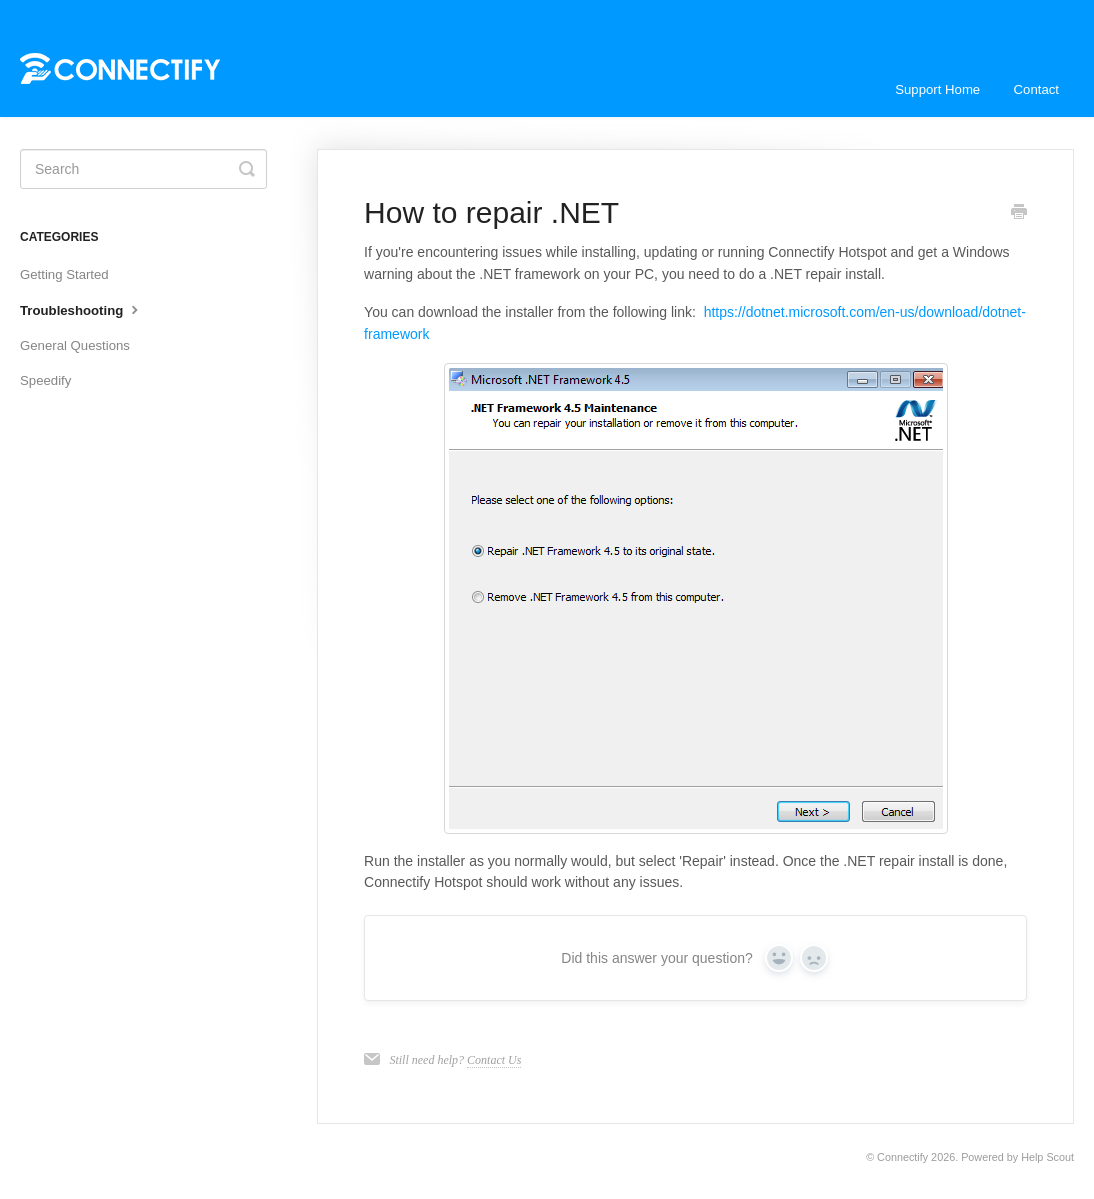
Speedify (45, 380)
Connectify (902, 1157)
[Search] (143, 169)
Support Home (937, 89)
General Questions (75, 345)
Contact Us (494, 1060)
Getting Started (64, 274)
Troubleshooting (81, 309)
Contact (1036, 89)
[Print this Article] (1019, 214)
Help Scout (1047, 1157)
